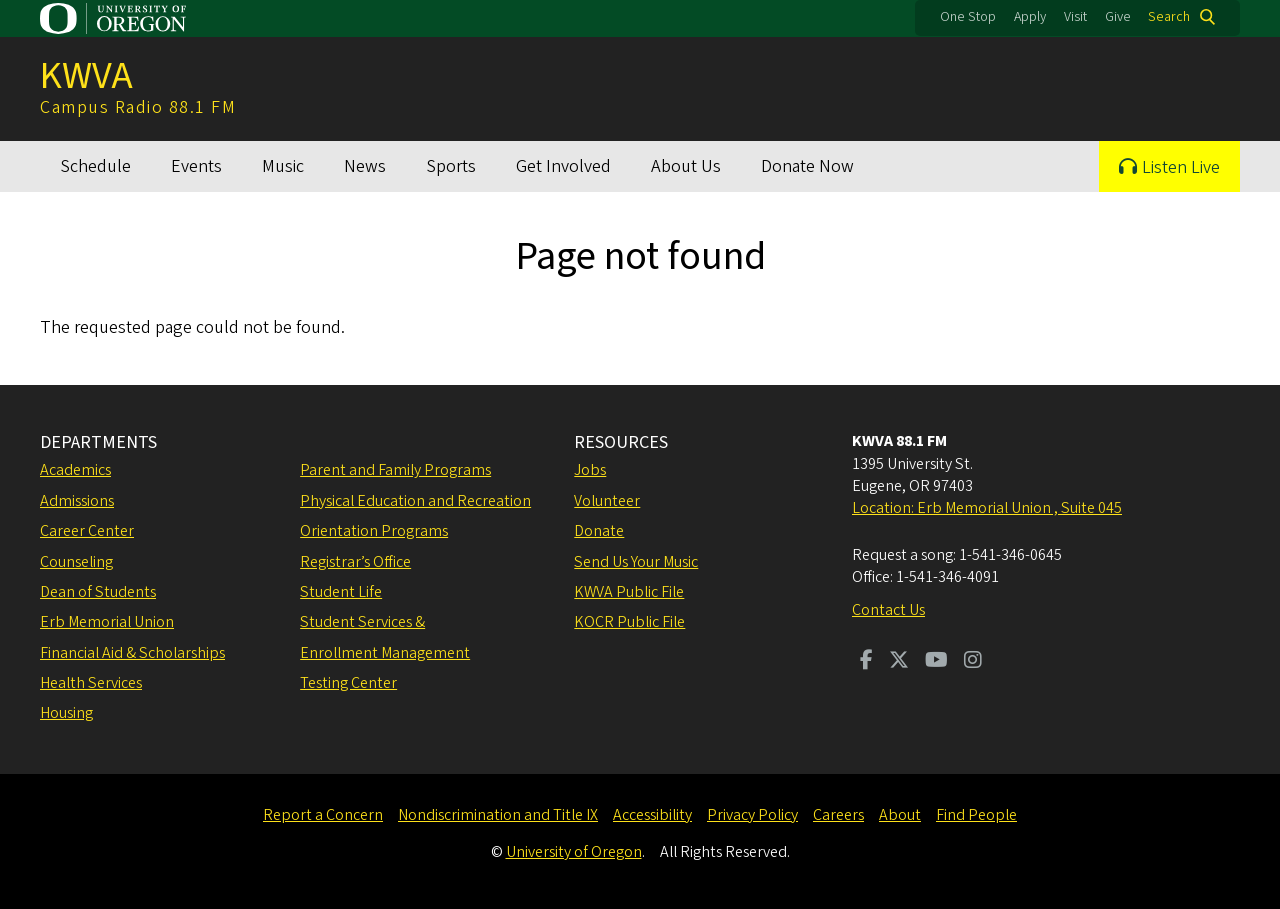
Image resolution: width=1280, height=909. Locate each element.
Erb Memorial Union (107, 622)
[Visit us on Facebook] (866, 662)
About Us (686, 166)
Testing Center (348, 683)
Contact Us (888, 610)
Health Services (91, 683)
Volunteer (607, 501)
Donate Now (807, 166)
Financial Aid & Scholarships (132, 653)
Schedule (95, 166)
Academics (75, 470)
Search (1169, 17)
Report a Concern (323, 815)
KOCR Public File (629, 622)
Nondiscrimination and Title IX (498, 815)
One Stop (968, 17)
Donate (599, 531)
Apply (1030, 17)
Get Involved (563, 166)
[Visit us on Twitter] (899, 662)
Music (283, 166)
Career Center (87, 531)
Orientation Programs (374, 531)
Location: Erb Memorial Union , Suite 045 (987, 508)
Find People (976, 815)
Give (1118, 17)
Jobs (590, 470)
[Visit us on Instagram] (973, 662)
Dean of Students (98, 592)
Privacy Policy (752, 815)
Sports (451, 166)
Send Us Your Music (636, 562)
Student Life (341, 592)
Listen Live (1181, 167)
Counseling (76, 562)
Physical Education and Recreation (415, 501)
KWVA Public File (629, 592)
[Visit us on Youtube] (936, 662)
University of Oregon (574, 852)
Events (196, 166)
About (900, 815)
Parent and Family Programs (395, 470)
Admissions (77, 501)
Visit (1075, 17)
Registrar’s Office (355, 562)
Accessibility (652, 815)
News (365, 166)
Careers (838, 815)
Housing (66, 713)
